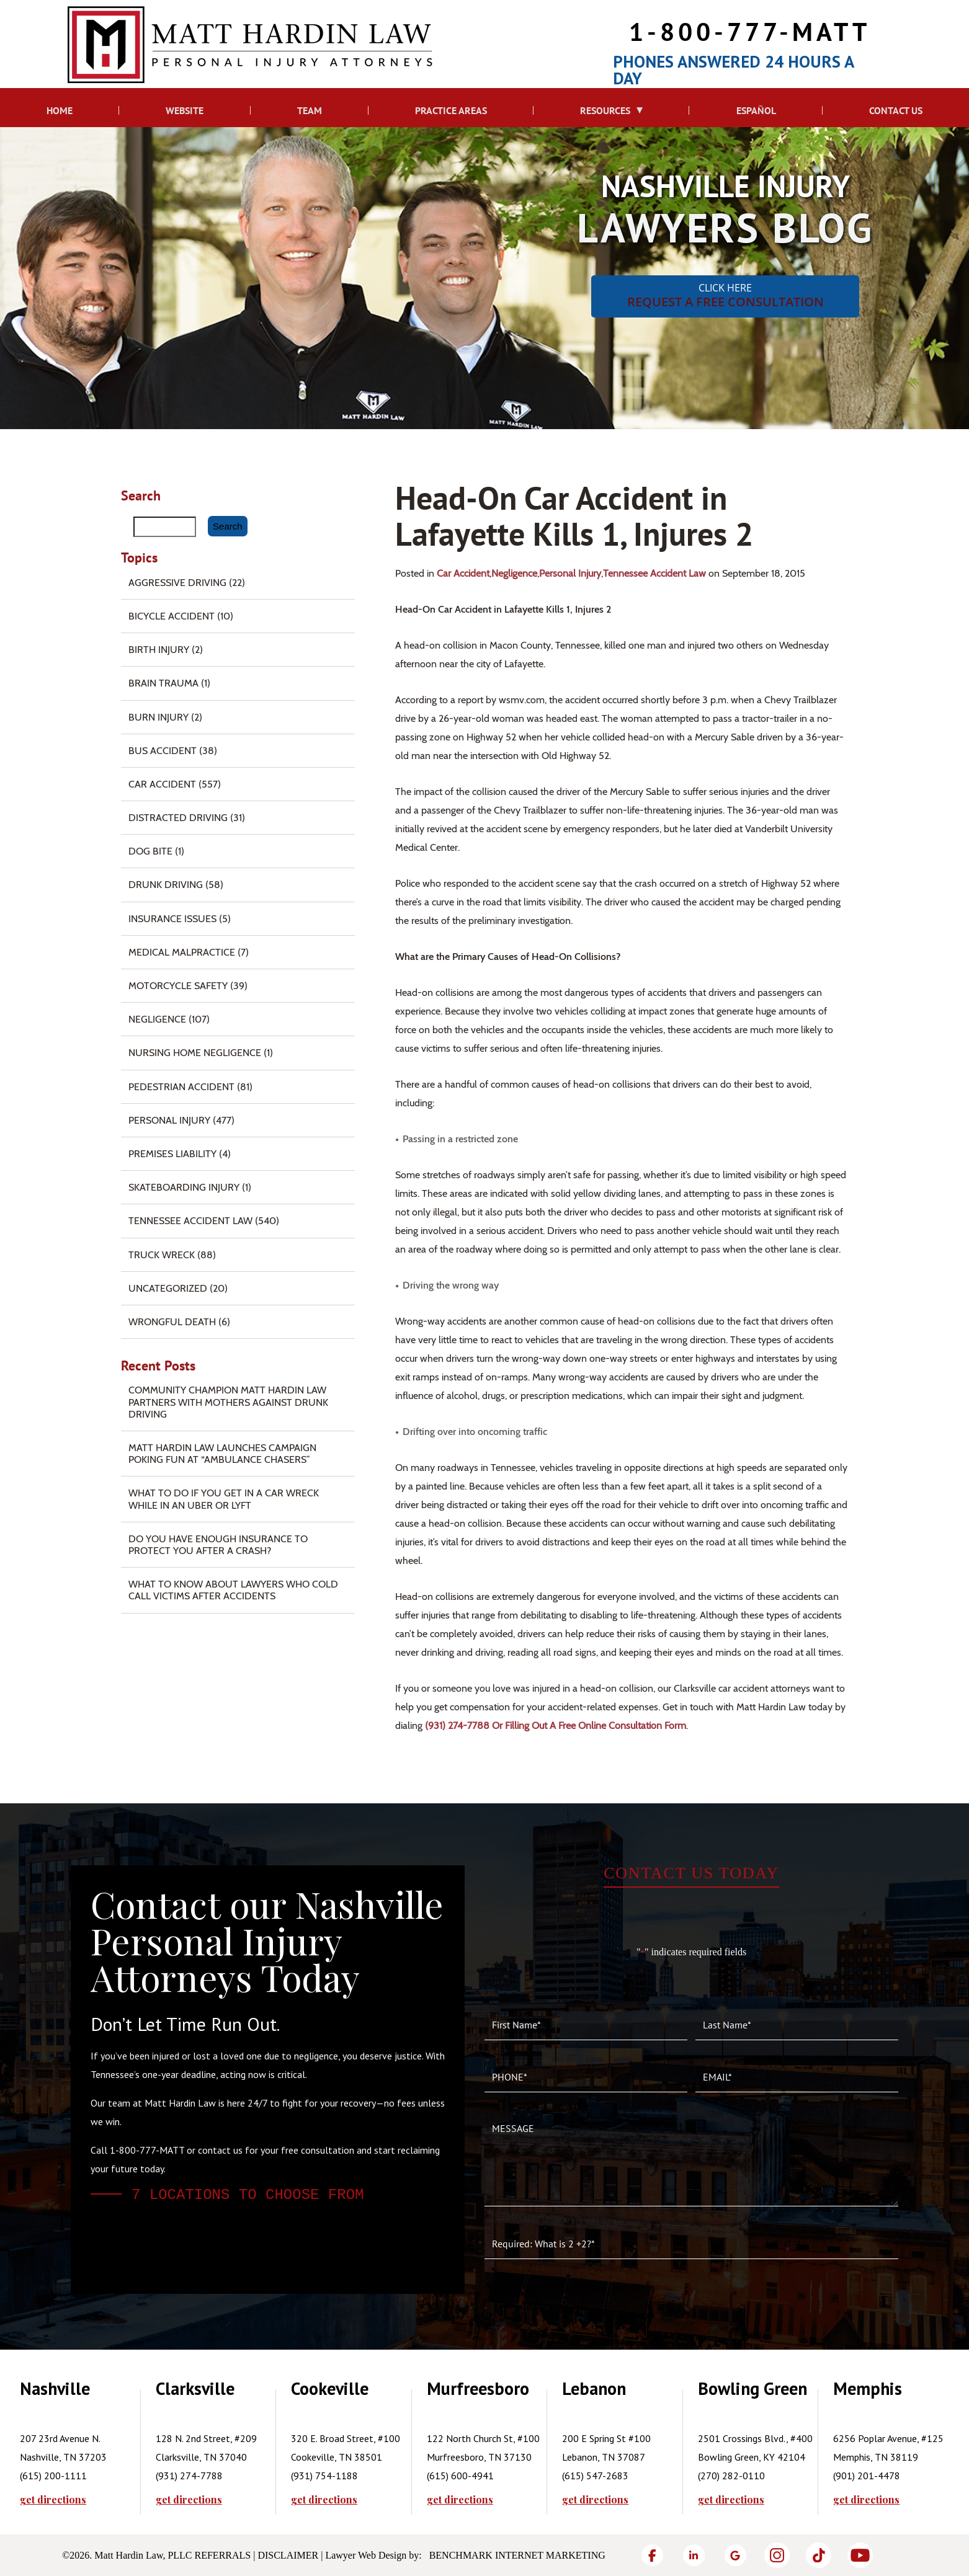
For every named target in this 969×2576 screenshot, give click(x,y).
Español (756, 110)
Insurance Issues (172, 919)
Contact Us (895, 110)
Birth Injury (158, 649)
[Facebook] (652, 2555)
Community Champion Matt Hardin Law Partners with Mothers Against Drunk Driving (228, 1401)
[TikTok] (818, 2555)
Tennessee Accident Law (654, 573)
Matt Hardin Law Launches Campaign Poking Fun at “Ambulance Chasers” (222, 1453)
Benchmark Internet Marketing (517, 2555)
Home (60, 110)
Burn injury (158, 717)
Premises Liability (172, 1154)
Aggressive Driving (177, 582)
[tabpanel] (88, 2442)
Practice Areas (451, 110)
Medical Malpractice (181, 952)
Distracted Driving (178, 818)
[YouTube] (860, 2555)
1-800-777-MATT (749, 31)
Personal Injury (570, 573)
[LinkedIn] (694, 2555)
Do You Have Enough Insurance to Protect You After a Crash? (218, 1545)
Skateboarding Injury (183, 1187)
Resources (605, 110)
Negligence (514, 573)
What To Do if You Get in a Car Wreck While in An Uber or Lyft (223, 1499)
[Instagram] (777, 2555)
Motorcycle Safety (178, 986)
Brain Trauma (163, 683)
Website (184, 110)
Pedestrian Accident (181, 1087)
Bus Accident (162, 751)
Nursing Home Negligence (194, 1053)
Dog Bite (150, 851)
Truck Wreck (161, 1255)
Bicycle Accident (171, 616)
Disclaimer (287, 2555)
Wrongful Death (172, 1322)
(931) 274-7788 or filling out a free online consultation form (555, 1725)
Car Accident (463, 573)
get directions (53, 2500)
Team (309, 110)
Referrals (223, 2555)
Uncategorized (167, 1288)
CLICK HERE (725, 295)
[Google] (735, 2555)
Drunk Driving (165, 884)
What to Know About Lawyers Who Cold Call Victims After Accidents (233, 1590)
